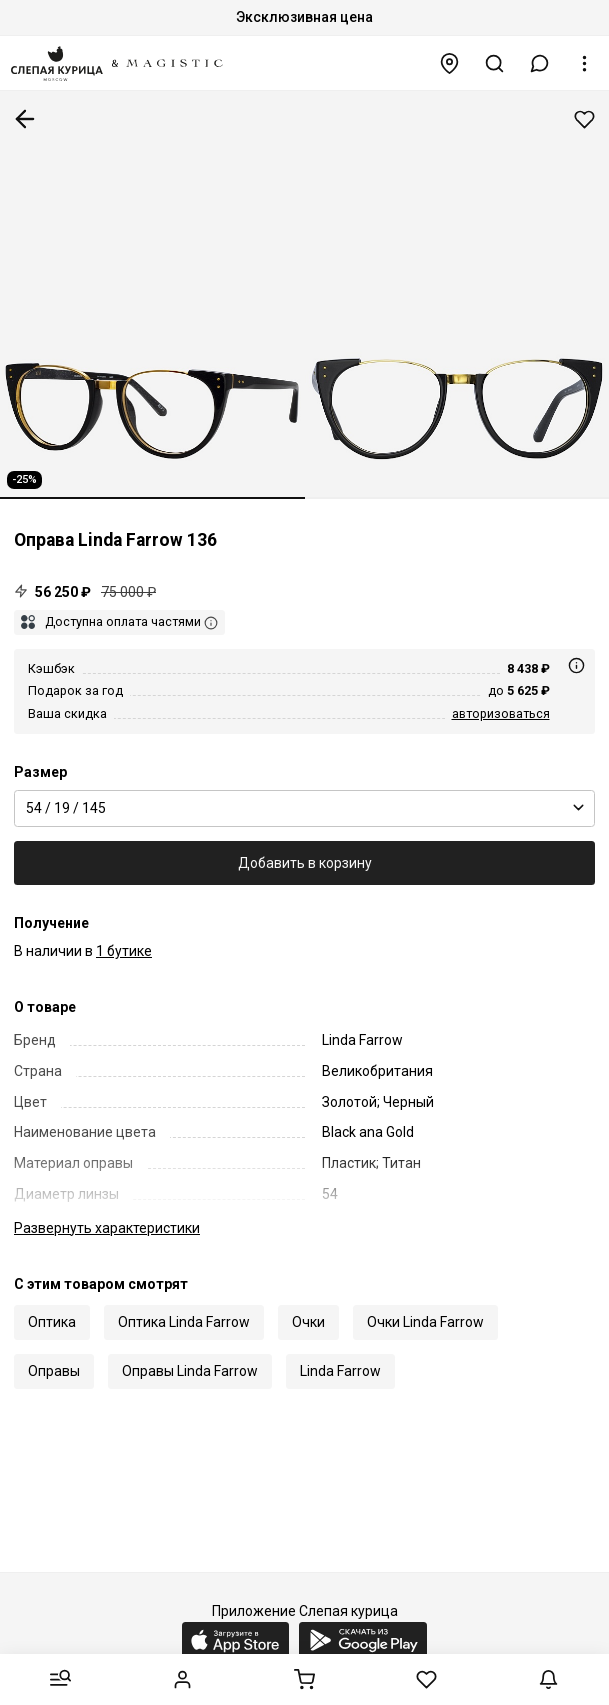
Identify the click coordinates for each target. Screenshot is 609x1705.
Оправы (54, 1371)
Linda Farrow (340, 1371)
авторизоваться (501, 713)
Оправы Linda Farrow (190, 1371)
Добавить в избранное (584, 119)
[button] (540, 63)
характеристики (107, 1228)
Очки (308, 1322)
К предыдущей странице (25, 119)
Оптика (52, 1322)
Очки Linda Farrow (425, 1322)
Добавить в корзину (305, 863)
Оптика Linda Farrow (184, 1322)
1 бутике (124, 951)
